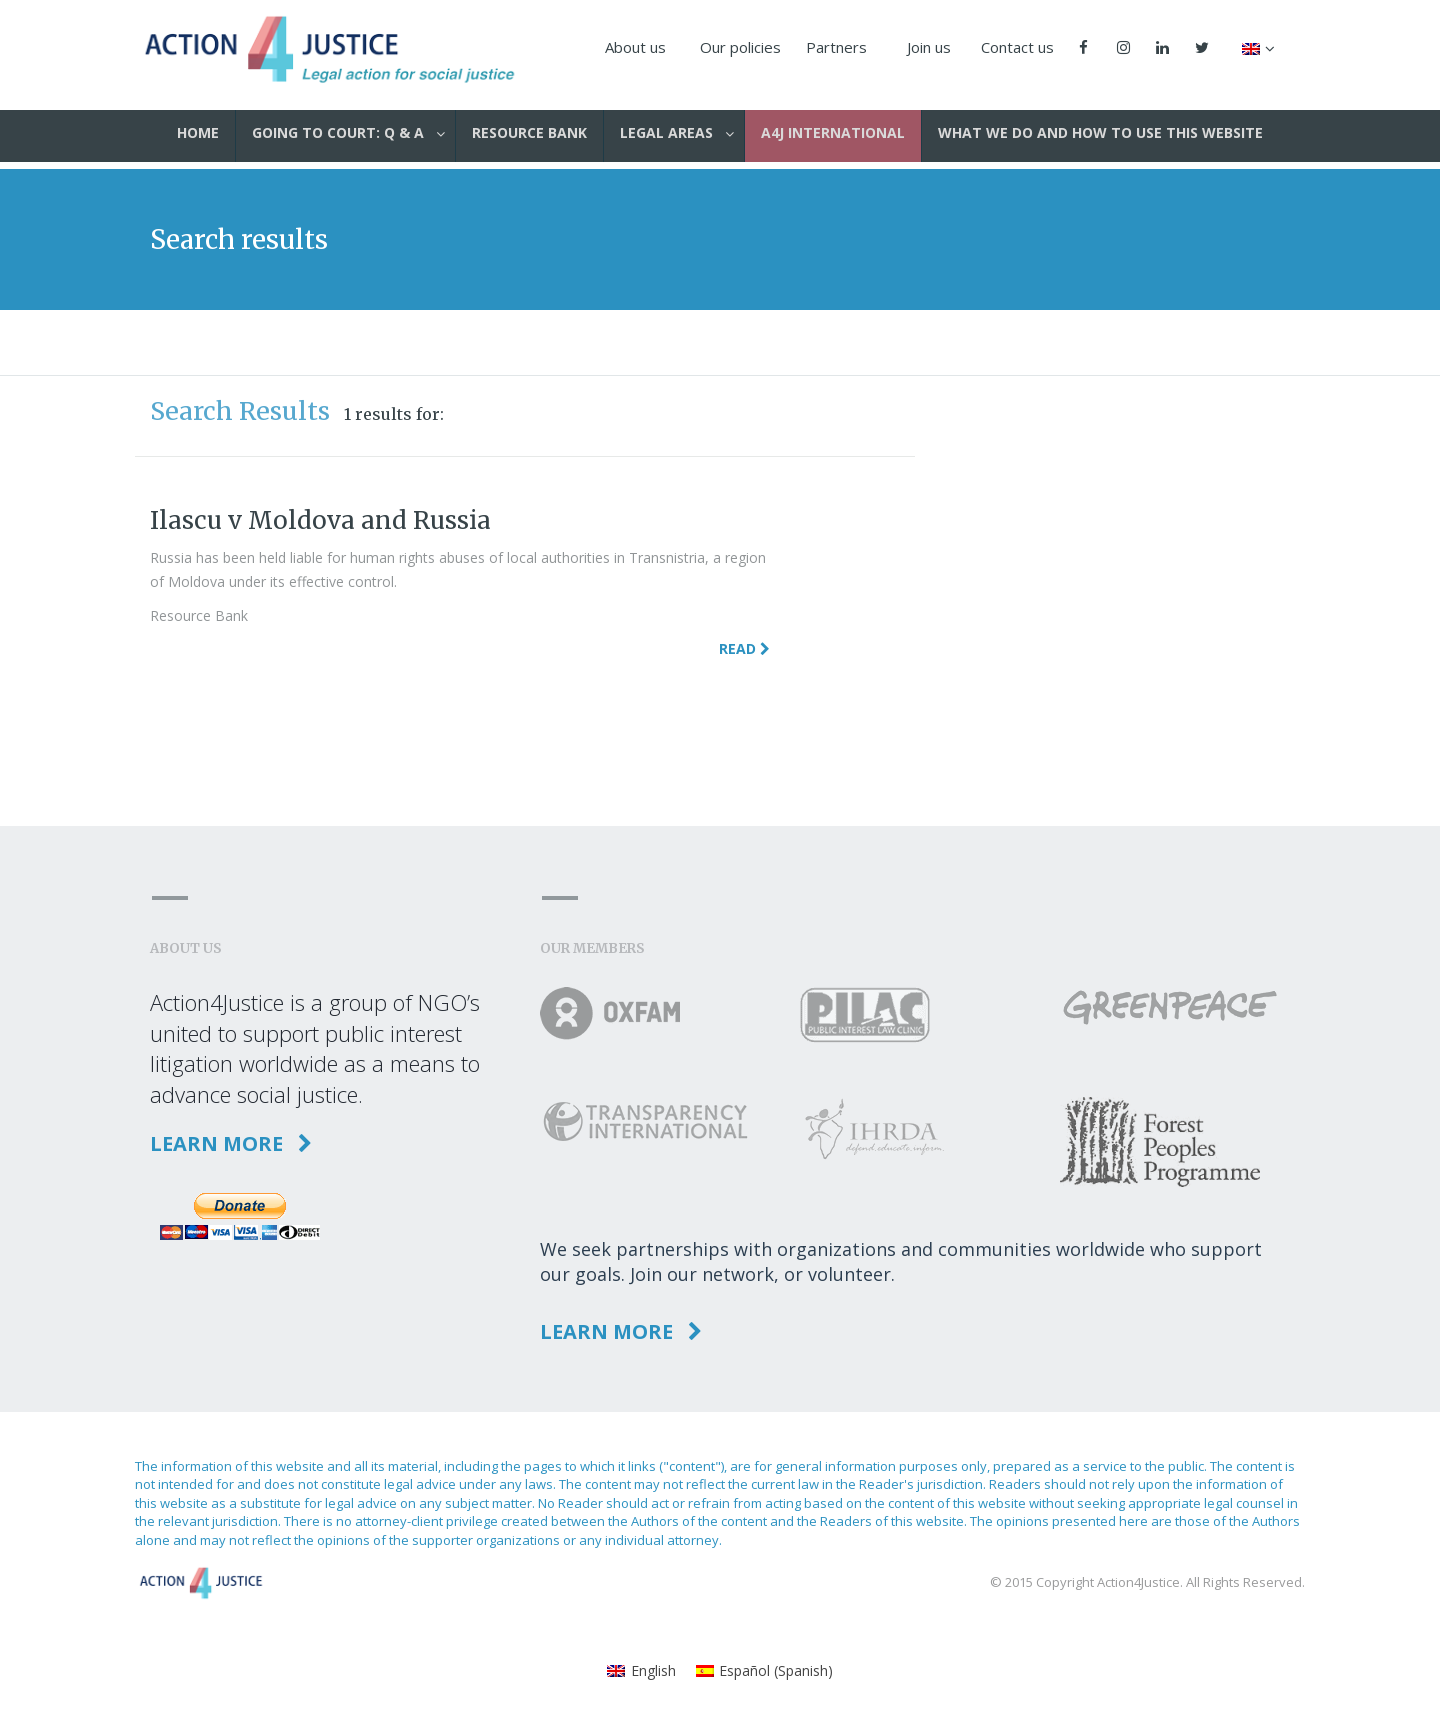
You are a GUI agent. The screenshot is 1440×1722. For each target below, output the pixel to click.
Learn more (231, 1143)
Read (744, 648)
